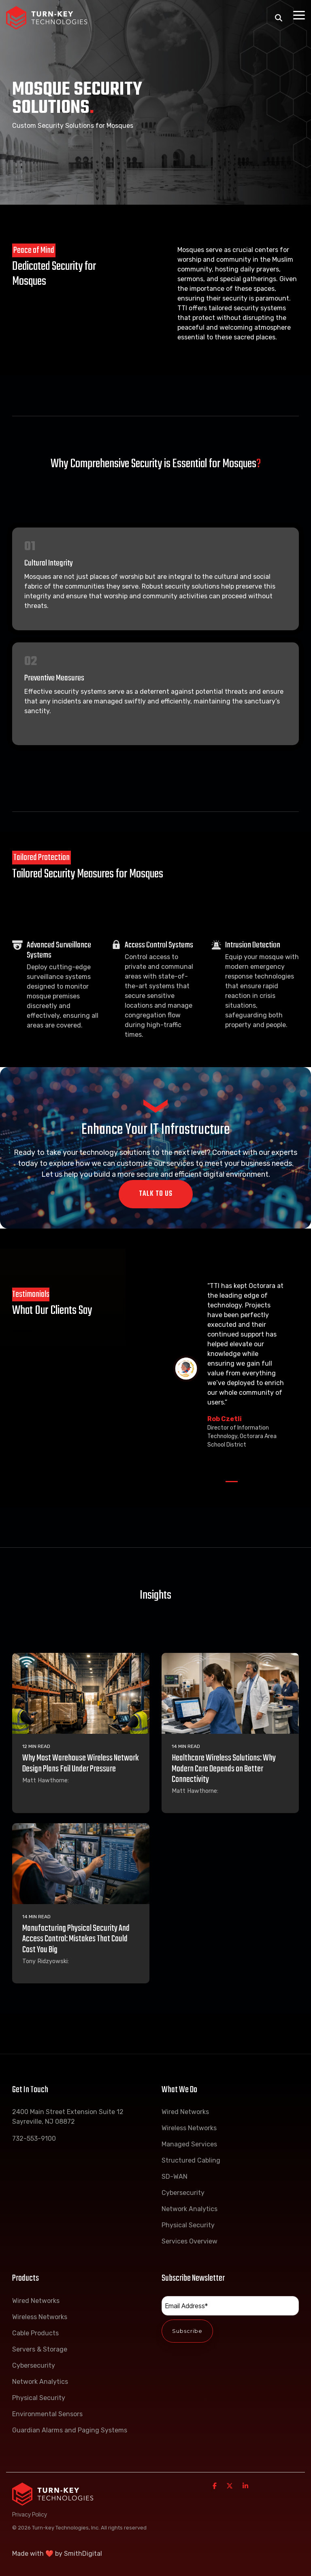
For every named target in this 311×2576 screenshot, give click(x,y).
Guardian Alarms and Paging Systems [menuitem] (69, 2430)
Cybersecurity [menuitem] (183, 2193)
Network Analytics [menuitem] (189, 2209)
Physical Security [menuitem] (188, 2225)
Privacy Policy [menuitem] (29, 2514)
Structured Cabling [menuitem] (191, 2160)
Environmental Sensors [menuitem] (47, 2414)
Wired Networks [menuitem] (185, 2112)
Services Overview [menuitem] (189, 2241)
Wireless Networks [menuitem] (189, 2128)
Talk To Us (156, 1194)
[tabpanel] (232, 1368)
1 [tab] (230, 1485)
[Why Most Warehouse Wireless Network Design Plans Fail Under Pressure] (80, 1693)
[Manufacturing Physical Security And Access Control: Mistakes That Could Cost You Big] (80, 1863)
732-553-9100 (34, 2138)
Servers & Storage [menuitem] (39, 2349)
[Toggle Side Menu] (299, 14)
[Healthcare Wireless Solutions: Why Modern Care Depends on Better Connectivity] (230, 1693)
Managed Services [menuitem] (189, 2144)
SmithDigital (83, 2553)
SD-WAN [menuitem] (174, 2176)
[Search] (278, 17)
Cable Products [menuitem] (35, 2333)
